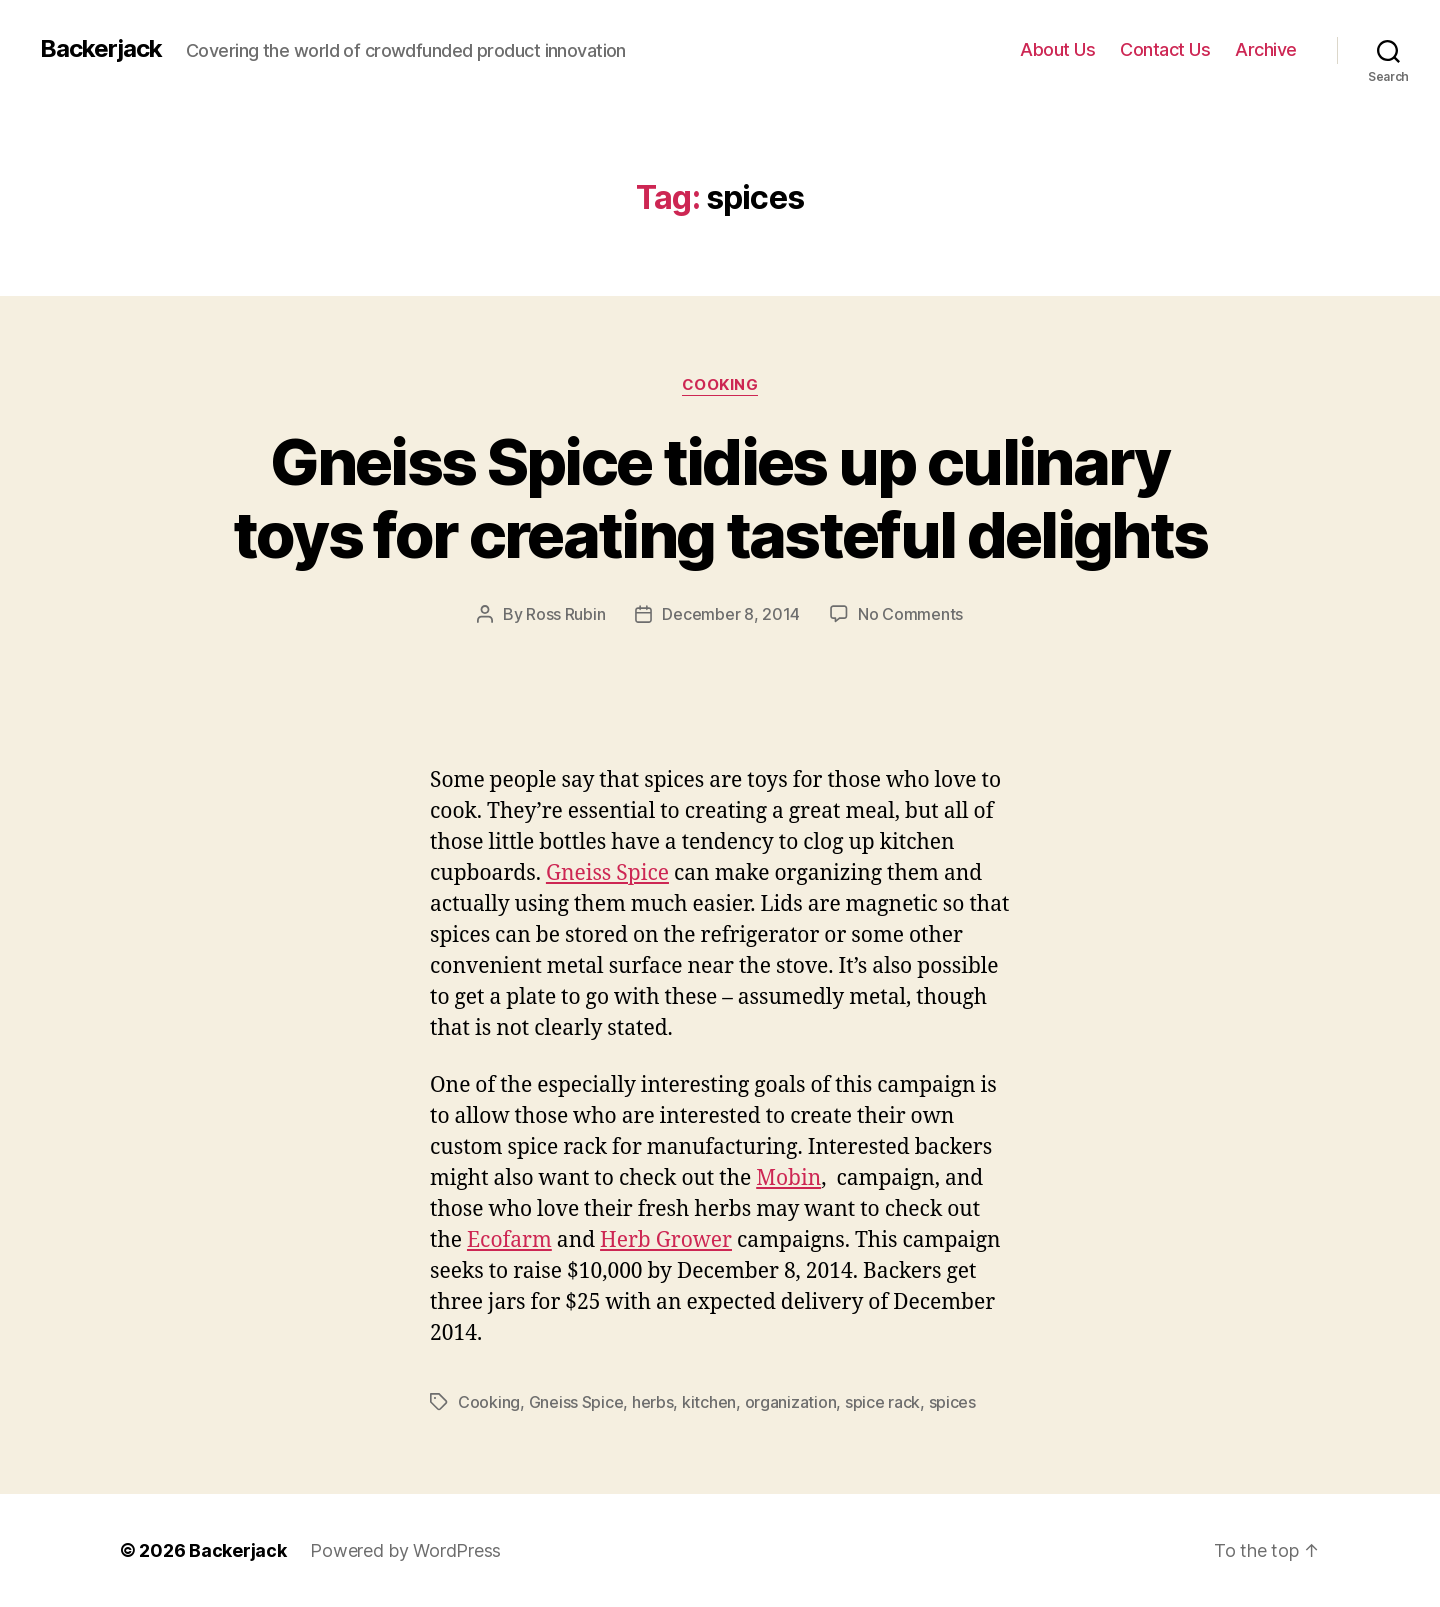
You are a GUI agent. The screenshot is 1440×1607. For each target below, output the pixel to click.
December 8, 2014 (731, 614)
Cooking (720, 385)
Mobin (788, 1178)
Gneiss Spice (607, 873)
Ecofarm (509, 1240)
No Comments (910, 614)
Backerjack (101, 49)
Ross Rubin (565, 614)
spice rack (882, 1402)
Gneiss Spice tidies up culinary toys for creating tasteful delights (720, 498)
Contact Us (1165, 49)
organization (791, 1402)
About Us (1057, 49)
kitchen (709, 1402)
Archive (1266, 49)
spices (952, 1402)
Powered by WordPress (405, 1550)
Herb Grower (666, 1240)
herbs (653, 1402)
